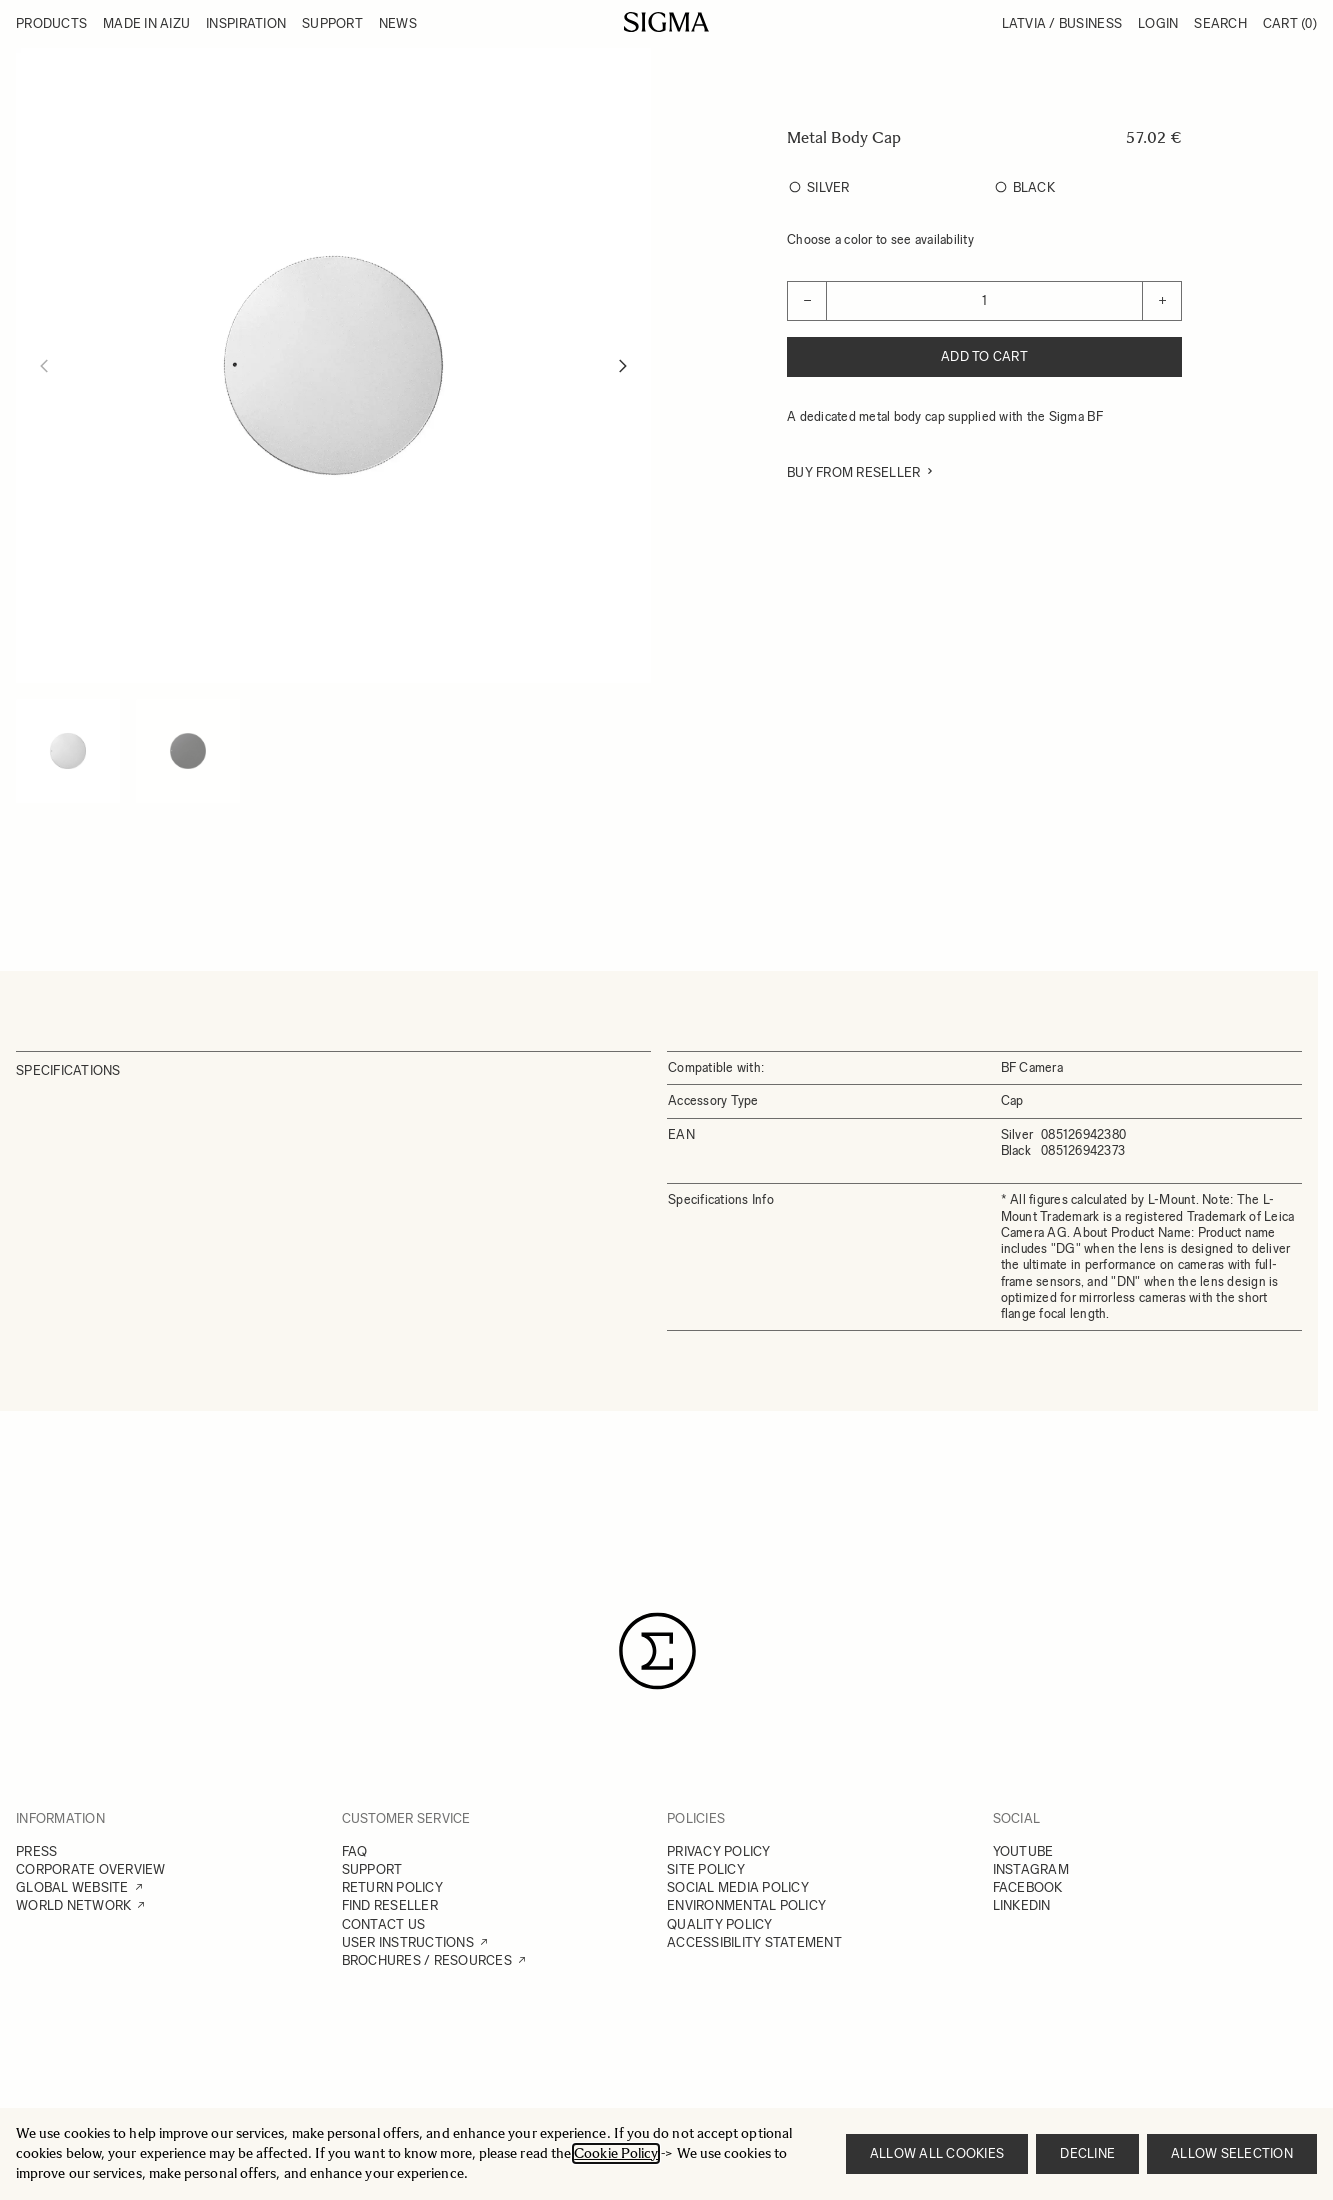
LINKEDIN (1022, 1905)
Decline (1087, 2153)
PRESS (36, 1851)
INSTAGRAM (1031, 1869)
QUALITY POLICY (720, 1924)
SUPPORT (372, 1869)
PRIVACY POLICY (719, 1851)
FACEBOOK (1028, 1887)
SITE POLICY (706, 1869)
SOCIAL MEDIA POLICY (738, 1887)
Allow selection (1232, 2153)
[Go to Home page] (666, 22)
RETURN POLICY (392, 1887)
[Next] (623, 366)
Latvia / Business (1062, 23)
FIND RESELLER (390, 1905)
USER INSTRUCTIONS (408, 1942)
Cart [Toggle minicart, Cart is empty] (1290, 23)
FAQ (355, 1851)
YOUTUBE (1023, 1851)
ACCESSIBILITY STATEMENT (754, 1942)
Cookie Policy (616, 2153)
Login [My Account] (1158, 23)
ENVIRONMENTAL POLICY (746, 1905)
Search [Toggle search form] (1220, 23)
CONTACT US (384, 1924)
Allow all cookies (937, 2153)
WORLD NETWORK (73, 1905)
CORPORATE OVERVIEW (91, 1869)
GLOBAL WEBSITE (72, 1887)
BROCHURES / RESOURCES (427, 1960)
